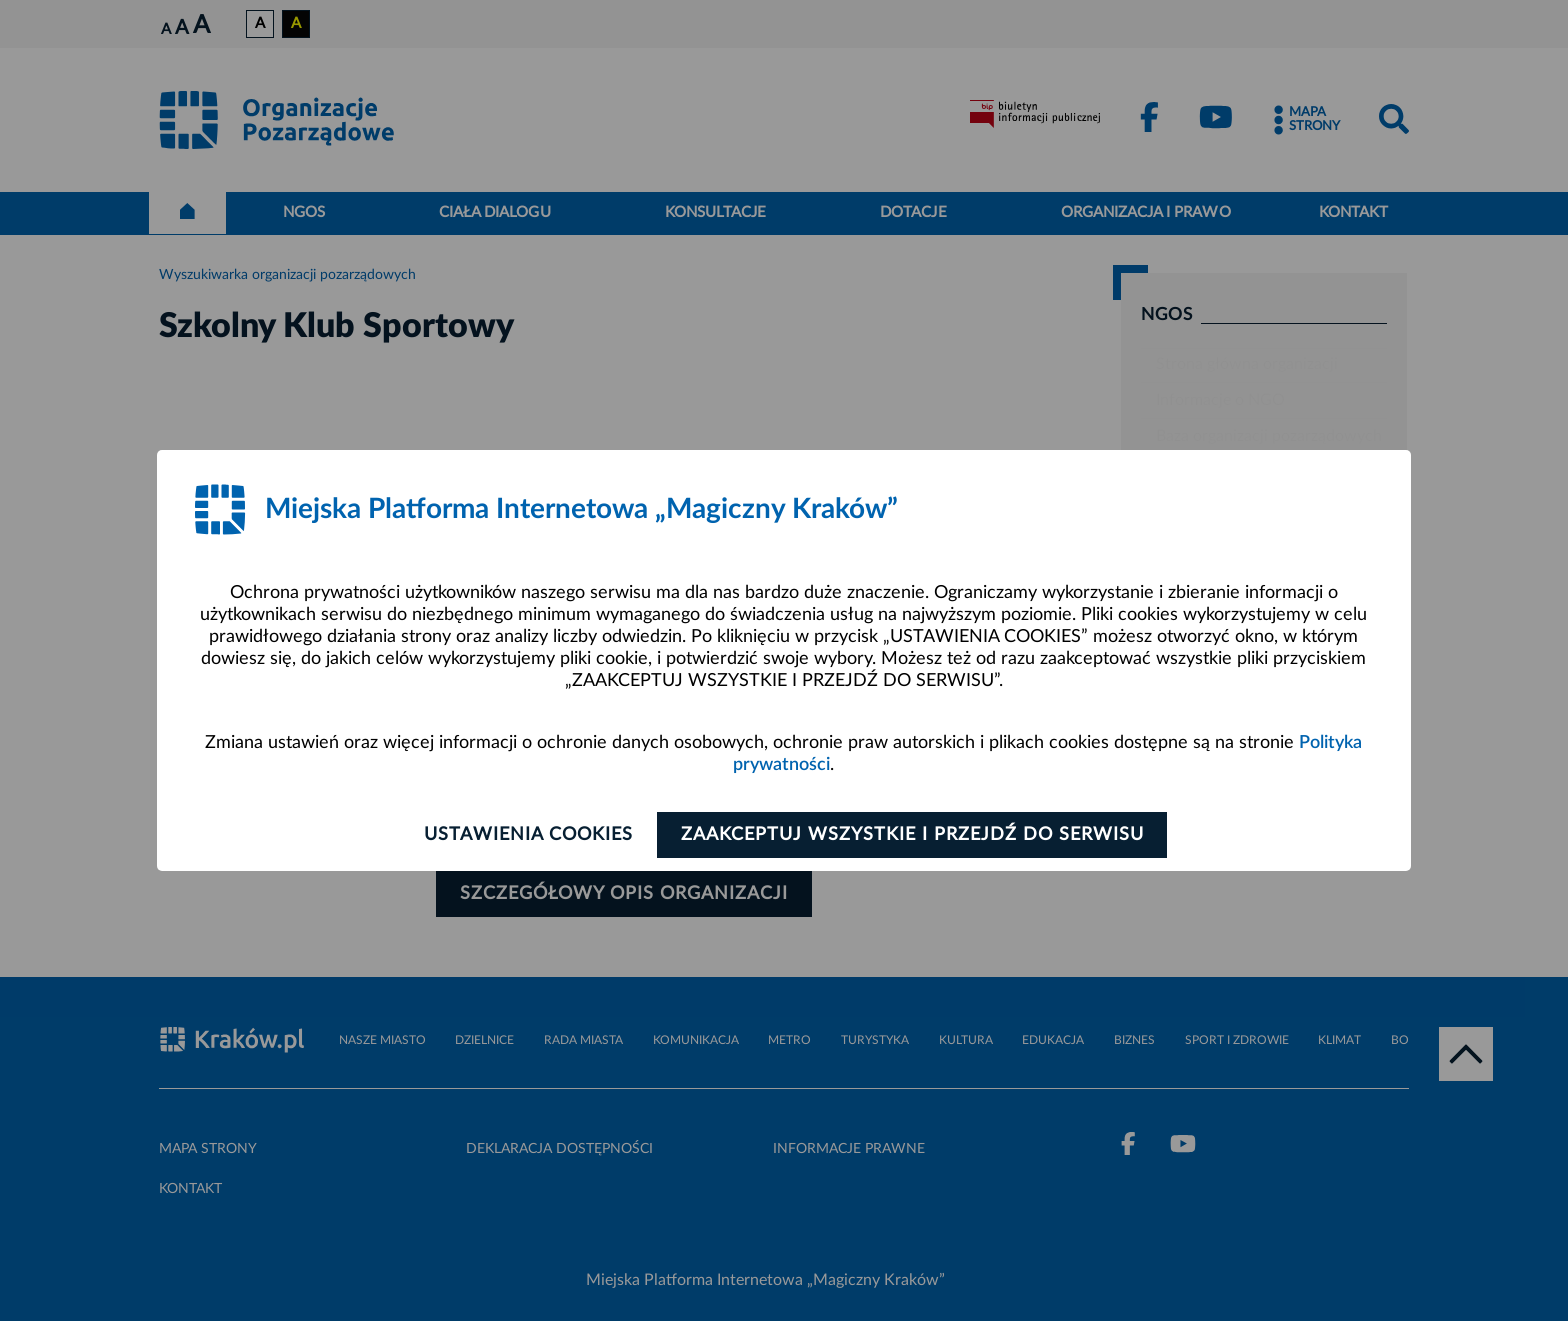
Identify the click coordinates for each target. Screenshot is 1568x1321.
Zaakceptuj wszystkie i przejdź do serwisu (915, 835)
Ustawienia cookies (525, 835)
